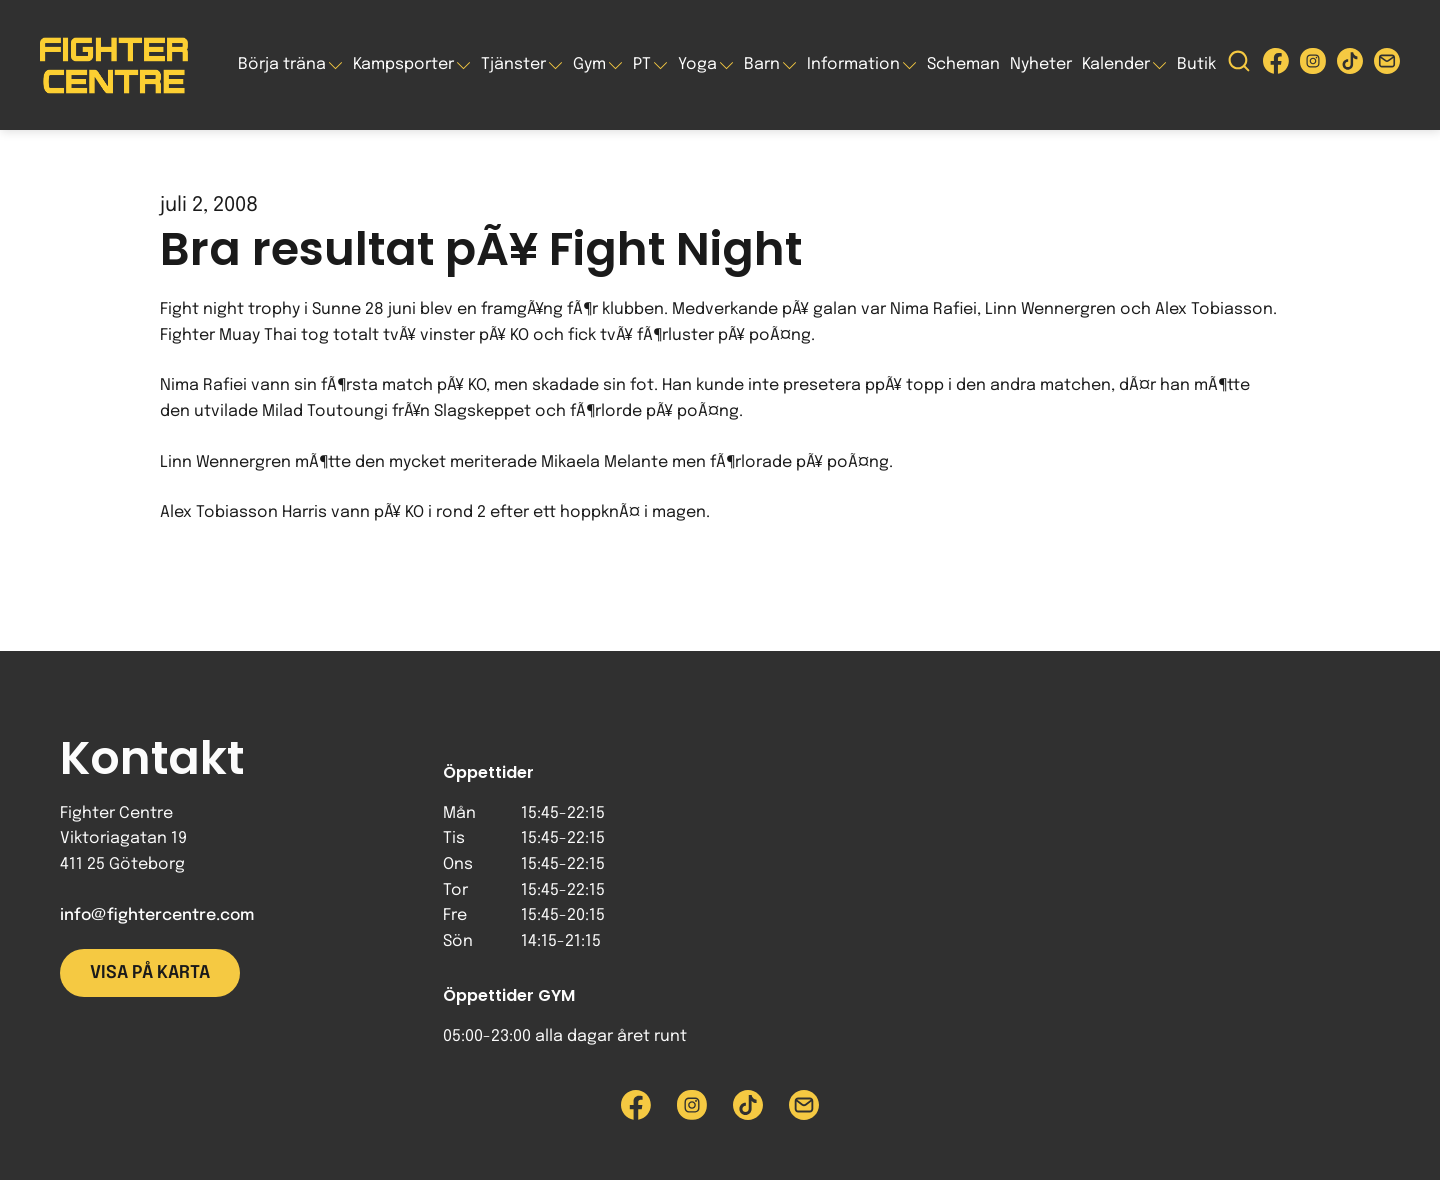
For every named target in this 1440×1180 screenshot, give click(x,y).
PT (642, 64)
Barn (762, 64)
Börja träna (282, 64)
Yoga (697, 64)
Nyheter (1041, 64)
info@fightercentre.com (157, 915)
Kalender (1116, 64)
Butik (1196, 64)
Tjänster (513, 64)
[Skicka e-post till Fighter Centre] (1387, 65)
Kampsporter (403, 64)
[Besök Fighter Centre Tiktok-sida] (1350, 65)
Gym (589, 64)
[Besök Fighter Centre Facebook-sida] (1276, 65)
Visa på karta (150, 973)
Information (853, 64)
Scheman (963, 64)
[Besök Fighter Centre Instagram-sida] (1313, 65)
